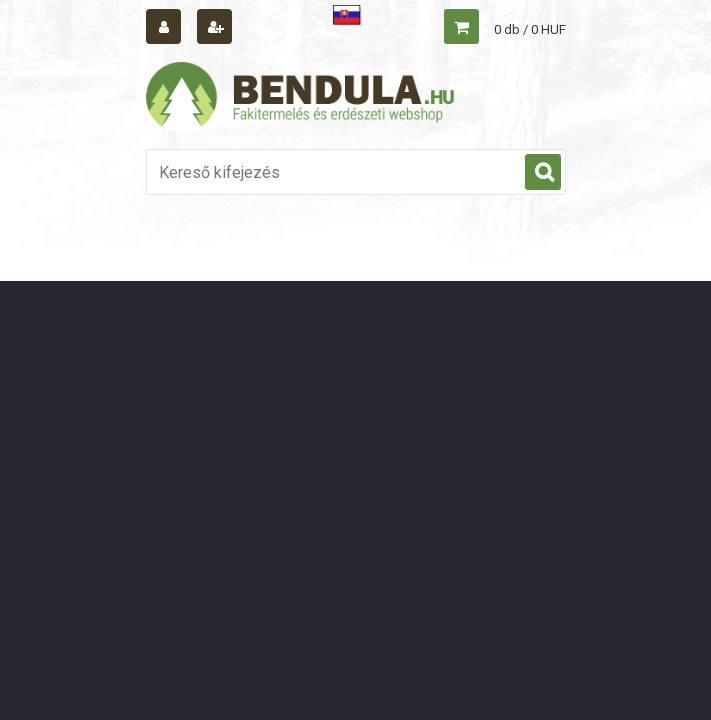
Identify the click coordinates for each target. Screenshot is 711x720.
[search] (543, 173)
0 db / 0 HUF (530, 29)
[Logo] (301, 97)
